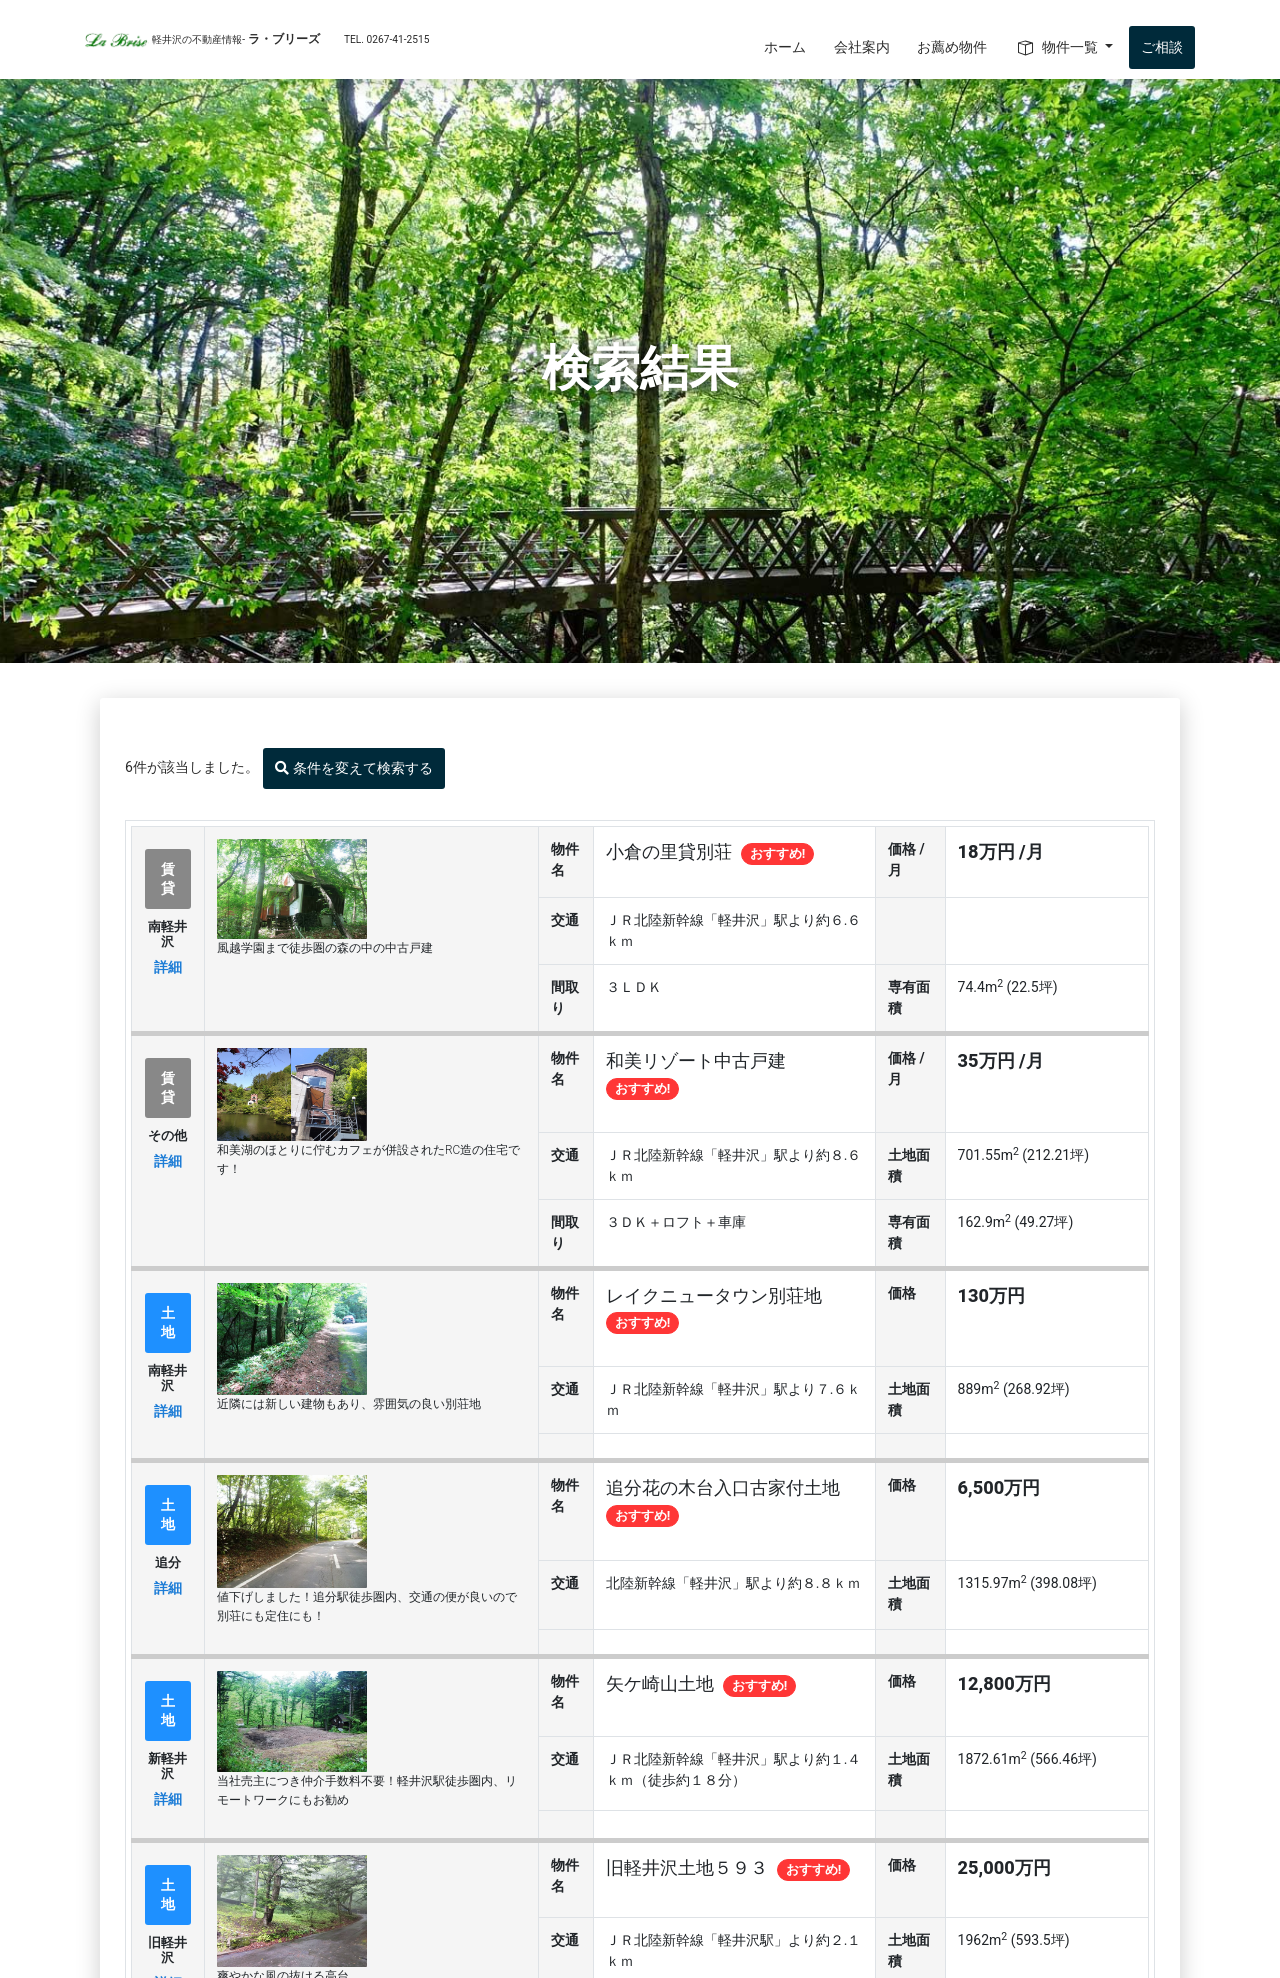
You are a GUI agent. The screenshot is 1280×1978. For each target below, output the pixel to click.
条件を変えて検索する (353, 768)
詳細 (168, 967)
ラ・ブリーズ (257, 40)
